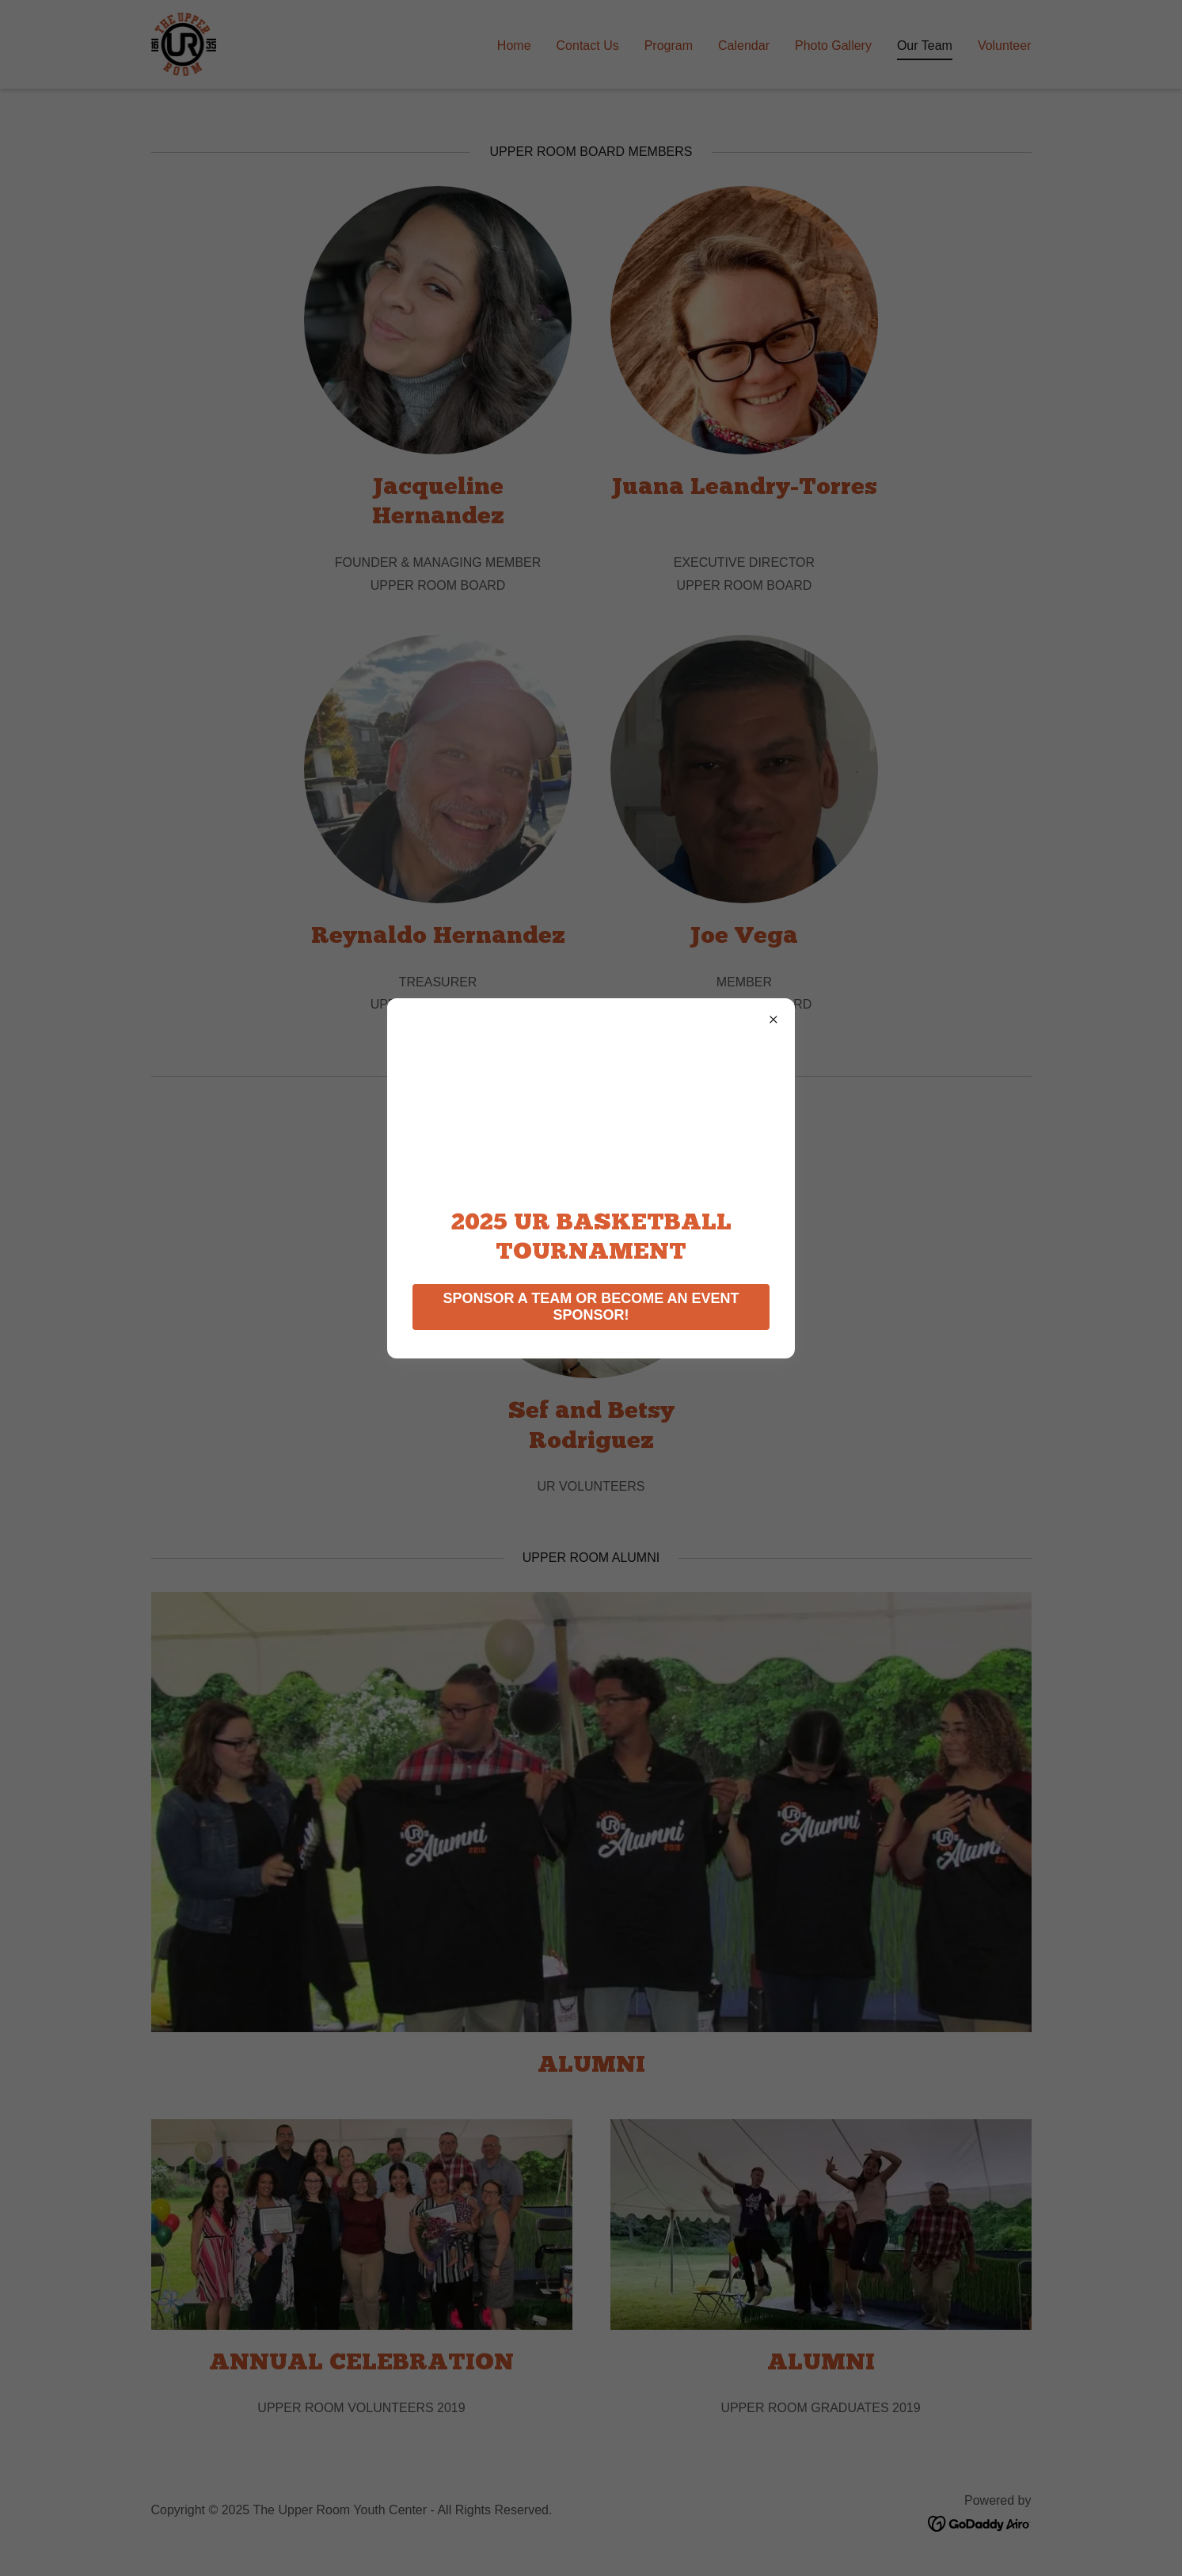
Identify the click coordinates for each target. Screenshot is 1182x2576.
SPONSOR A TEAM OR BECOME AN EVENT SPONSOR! (591, 1306)
